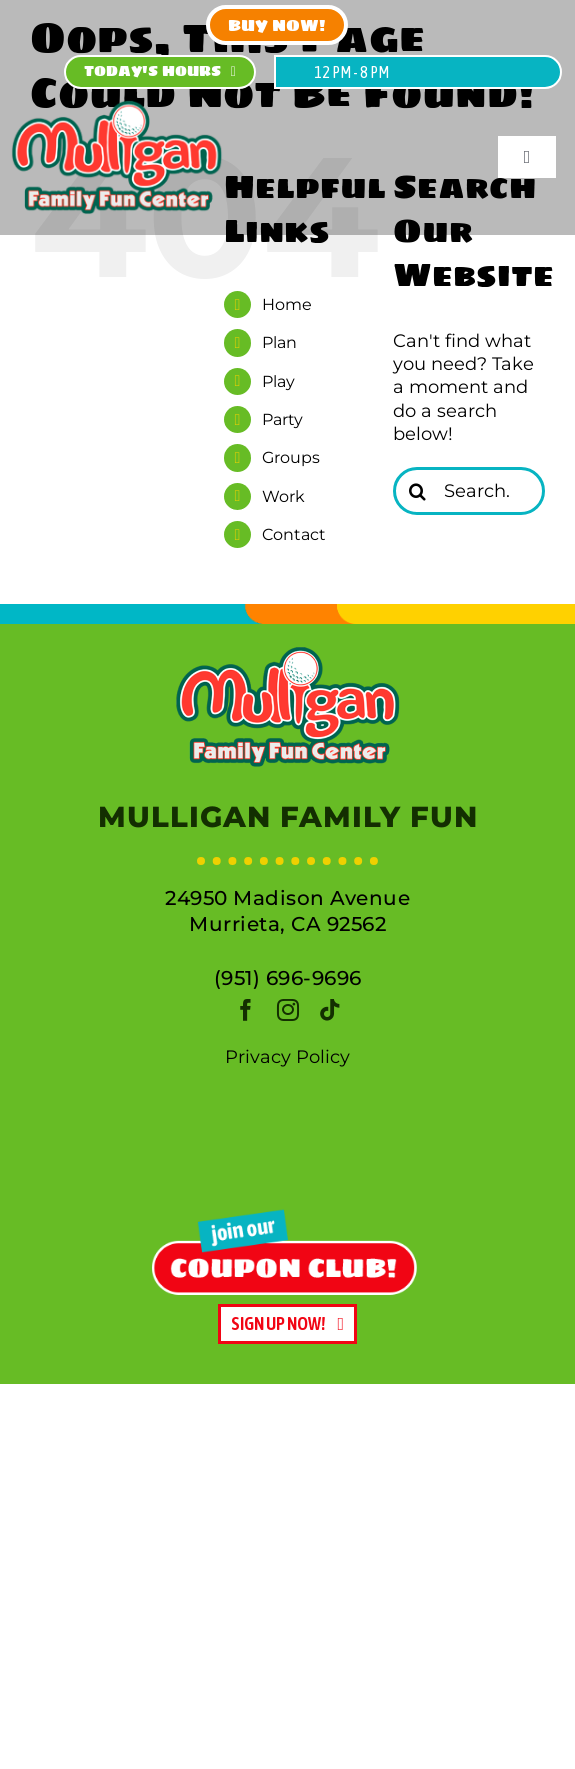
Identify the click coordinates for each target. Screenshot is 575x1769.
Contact (294, 534)
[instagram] (288, 1010)
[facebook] (246, 1010)
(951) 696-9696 (288, 978)
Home (287, 304)
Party (282, 419)
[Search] (417, 491)
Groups (291, 457)
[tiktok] (330, 1010)
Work (283, 496)
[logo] (288, 653)
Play (278, 381)
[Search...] (469, 491)
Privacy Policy (287, 1057)
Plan (279, 342)
